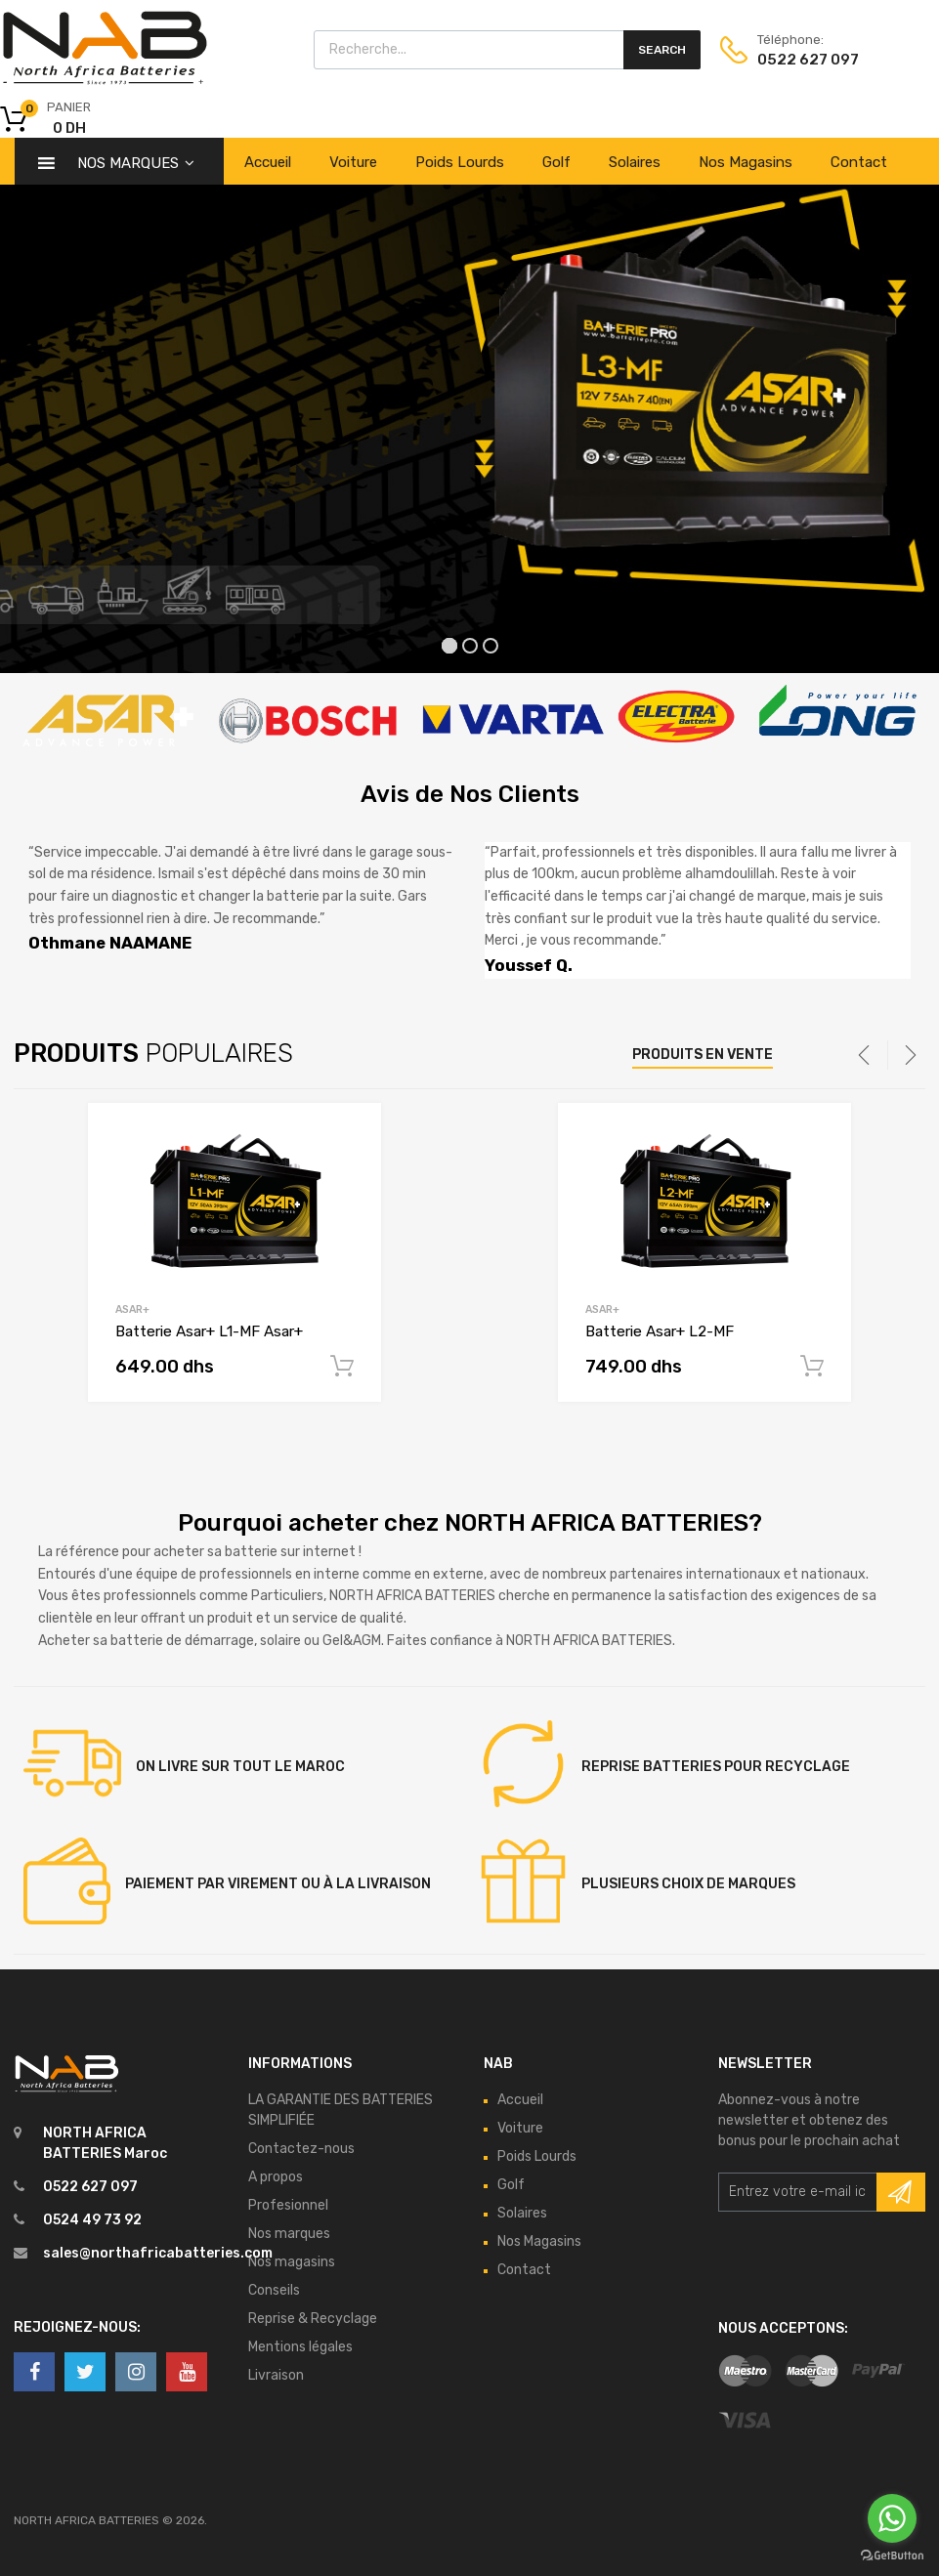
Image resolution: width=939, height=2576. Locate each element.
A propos (275, 2177)
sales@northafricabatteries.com (158, 2253)
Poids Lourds (459, 162)
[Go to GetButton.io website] (892, 2556)
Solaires (635, 162)
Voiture (353, 162)
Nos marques (289, 2233)
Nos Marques (135, 163)
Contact (859, 162)
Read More (342, 1366)
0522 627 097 (798, 59)
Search (662, 50)
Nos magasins (291, 2262)
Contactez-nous (301, 2148)
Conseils (274, 2290)
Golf (556, 162)
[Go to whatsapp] (892, 2518)
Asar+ (132, 1309)
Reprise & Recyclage (312, 2318)
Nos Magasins (745, 162)
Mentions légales (300, 2347)
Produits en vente (702, 1054)
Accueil (267, 162)
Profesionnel (288, 2205)
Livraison (276, 2375)
